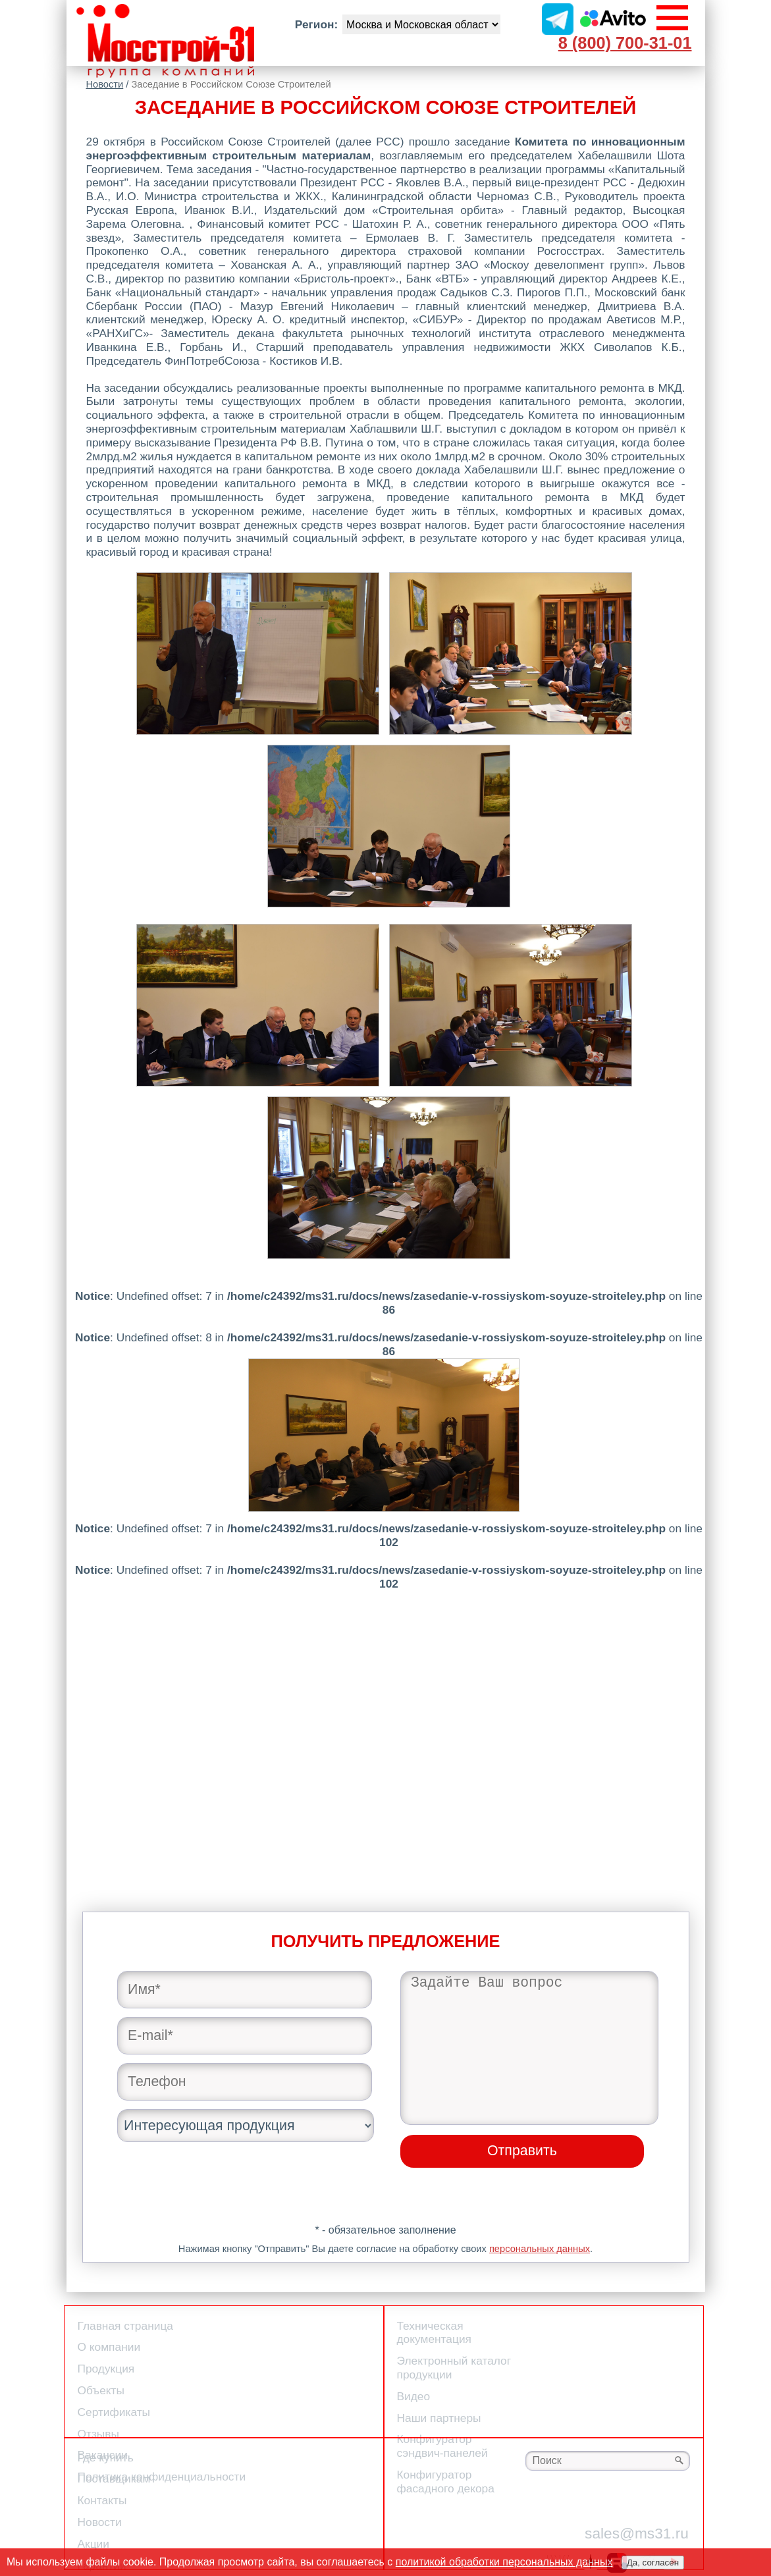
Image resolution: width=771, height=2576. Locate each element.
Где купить (106, 2457)
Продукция (106, 2368)
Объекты (101, 2390)
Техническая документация (434, 2332)
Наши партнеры (439, 2418)
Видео (414, 2396)
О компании (109, 2346)
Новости (105, 84)
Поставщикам (114, 2478)
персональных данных (539, 2248)
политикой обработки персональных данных (504, 2561)
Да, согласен (653, 2562)
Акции (93, 2543)
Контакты (102, 2500)
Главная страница (125, 2325)
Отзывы (98, 2433)
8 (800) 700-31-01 (625, 43)
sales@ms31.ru (637, 2533)
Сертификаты (114, 2412)
